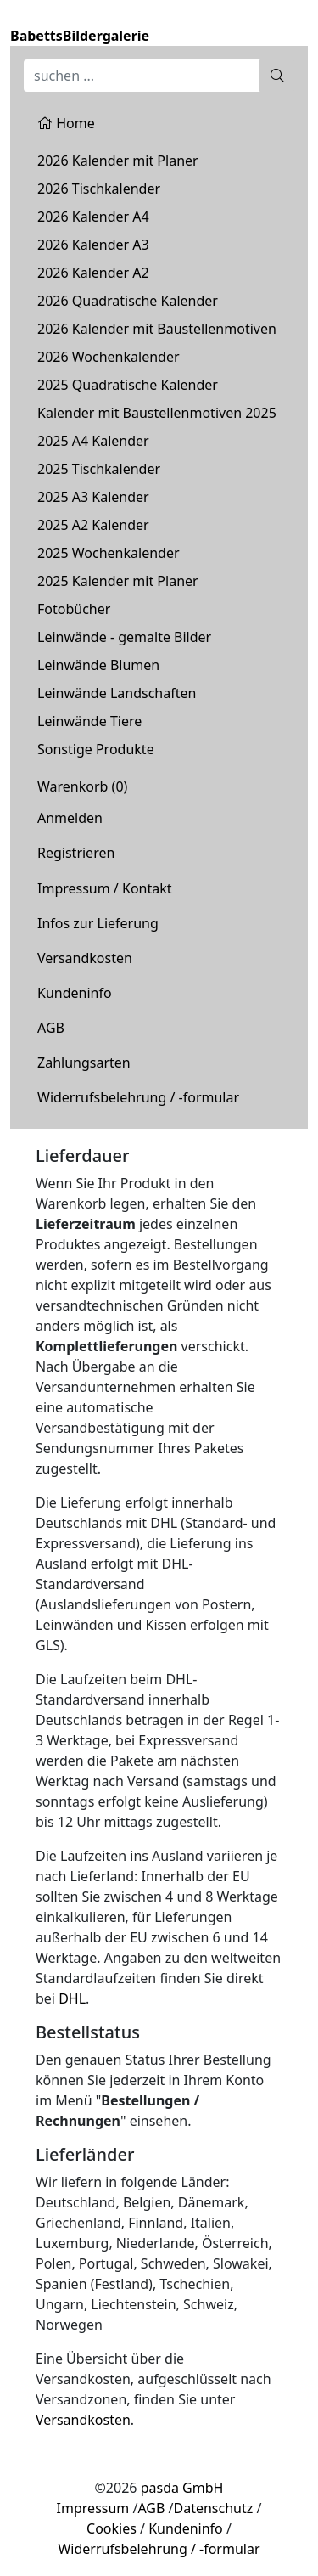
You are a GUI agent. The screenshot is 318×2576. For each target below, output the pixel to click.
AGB (50, 1027)
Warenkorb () (82, 786)
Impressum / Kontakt (104, 888)
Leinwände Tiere (89, 721)
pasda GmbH (182, 2487)
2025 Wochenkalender (108, 553)
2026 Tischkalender (98, 188)
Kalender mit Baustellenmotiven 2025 (156, 412)
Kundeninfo (74, 993)
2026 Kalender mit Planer (117, 160)
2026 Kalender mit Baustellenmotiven (156, 328)
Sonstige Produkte (95, 749)
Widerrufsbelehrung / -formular (138, 1097)
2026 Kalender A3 (93, 244)
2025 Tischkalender (98, 468)
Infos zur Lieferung (98, 923)
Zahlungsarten (84, 1062)
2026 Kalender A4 (93, 216)
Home (66, 123)
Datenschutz (214, 2508)
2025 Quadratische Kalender (127, 384)
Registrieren (75, 852)
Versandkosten (84, 958)
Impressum (93, 2508)
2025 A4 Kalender (93, 440)
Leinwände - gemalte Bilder (124, 637)
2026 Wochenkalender (108, 356)
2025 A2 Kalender (93, 525)
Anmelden (70, 818)
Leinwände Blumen (98, 665)
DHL (72, 1998)
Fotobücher (73, 609)
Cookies (111, 2528)
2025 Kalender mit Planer (117, 581)
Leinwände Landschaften (116, 693)
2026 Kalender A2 (93, 272)
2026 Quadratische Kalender (127, 300)
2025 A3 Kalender (93, 497)
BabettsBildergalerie (79, 35)
